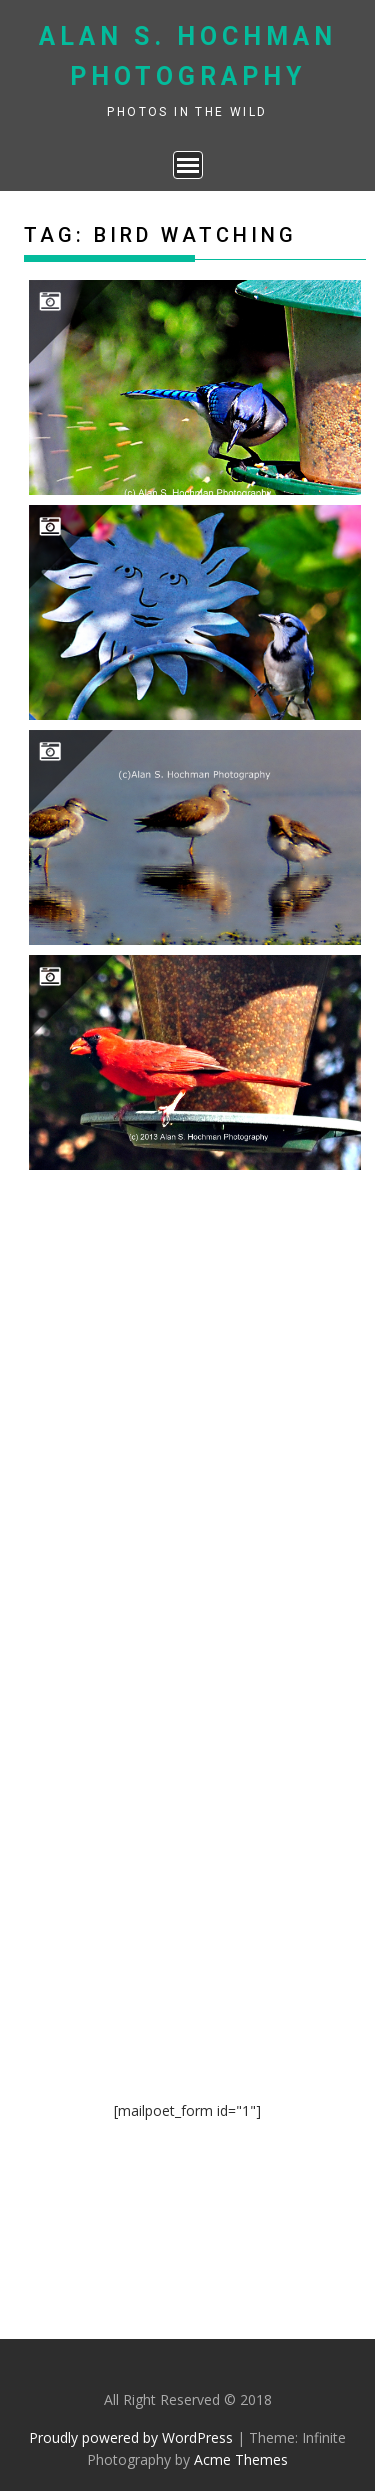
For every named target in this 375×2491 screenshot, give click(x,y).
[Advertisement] (188, 1372)
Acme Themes (241, 2459)
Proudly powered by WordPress (131, 2437)
